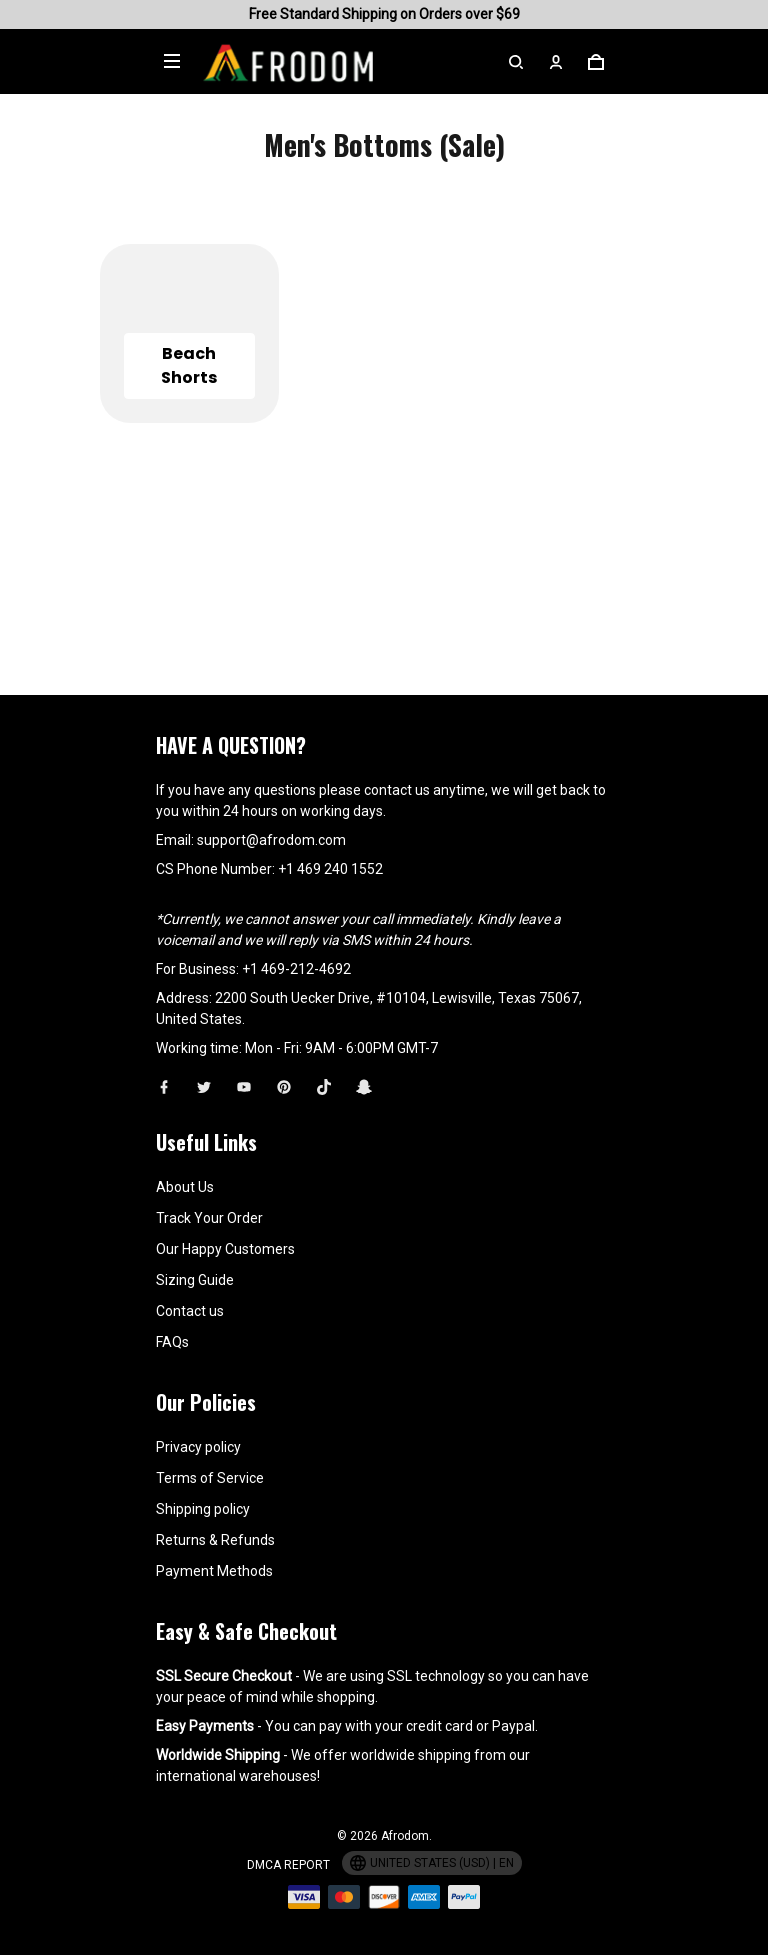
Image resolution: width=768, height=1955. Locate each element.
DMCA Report (288, 1865)
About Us (185, 1187)
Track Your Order (209, 1218)
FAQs (172, 1342)
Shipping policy (203, 1509)
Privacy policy (198, 1447)
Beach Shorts (189, 365)
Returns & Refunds (215, 1540)
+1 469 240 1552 (330, 869)
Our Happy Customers (225, 1249)
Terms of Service (210, 1478)
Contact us (190, 1311)
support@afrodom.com (271, 840)
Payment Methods (214, 1571)
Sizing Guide (195, 1280)
